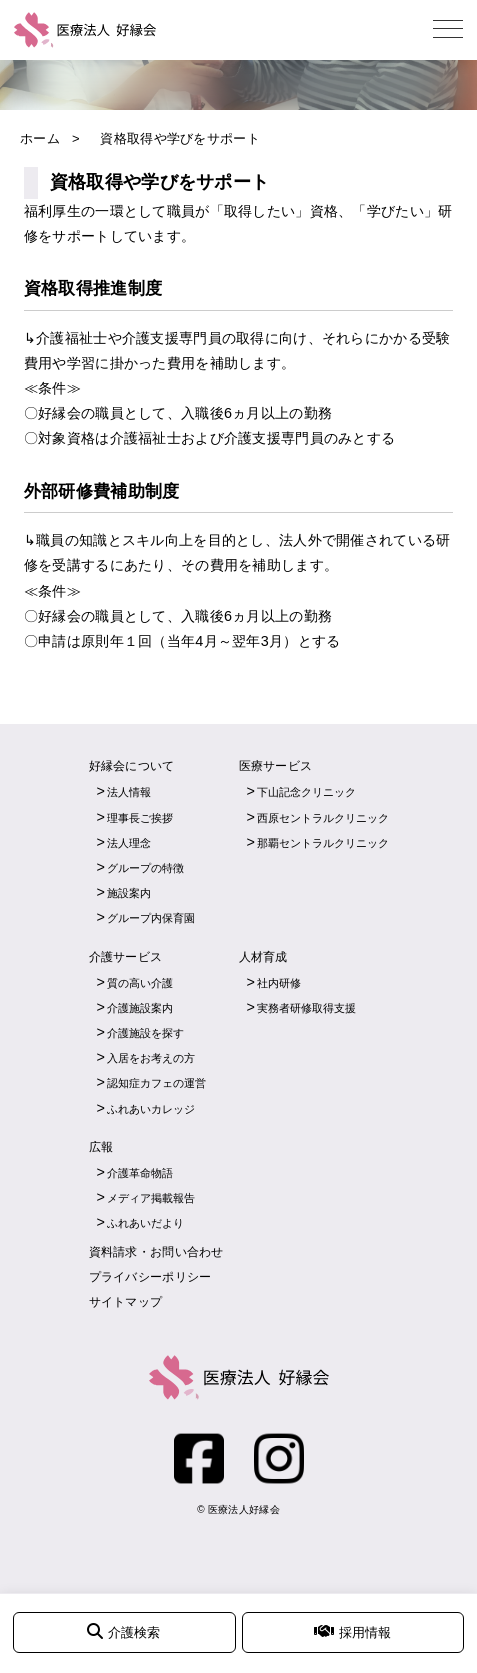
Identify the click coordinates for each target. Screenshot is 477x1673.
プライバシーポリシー (150, 1277)
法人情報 (129, 792)
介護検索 (123, 1631)
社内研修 (279, 983)
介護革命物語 (140, 1173)
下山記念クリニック (306, 792)
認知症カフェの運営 (156, 1083)
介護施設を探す (145, 1033)
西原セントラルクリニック (323, 818)
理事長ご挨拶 (140, 818)
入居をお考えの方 (151, 1058)
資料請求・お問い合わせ (156, 1252)
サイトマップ (126, 1302)
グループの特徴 (145, 868)
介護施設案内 (140, 1008)
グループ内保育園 (151, 918)
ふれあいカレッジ (151, 1109)
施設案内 (129, 893)
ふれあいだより (145, 1223)
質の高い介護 (140, 983)
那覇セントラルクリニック (323, 843)
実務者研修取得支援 (306, 1008)
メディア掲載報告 (151, 1198)
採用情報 (352, 1631)
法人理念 (129, 843)
